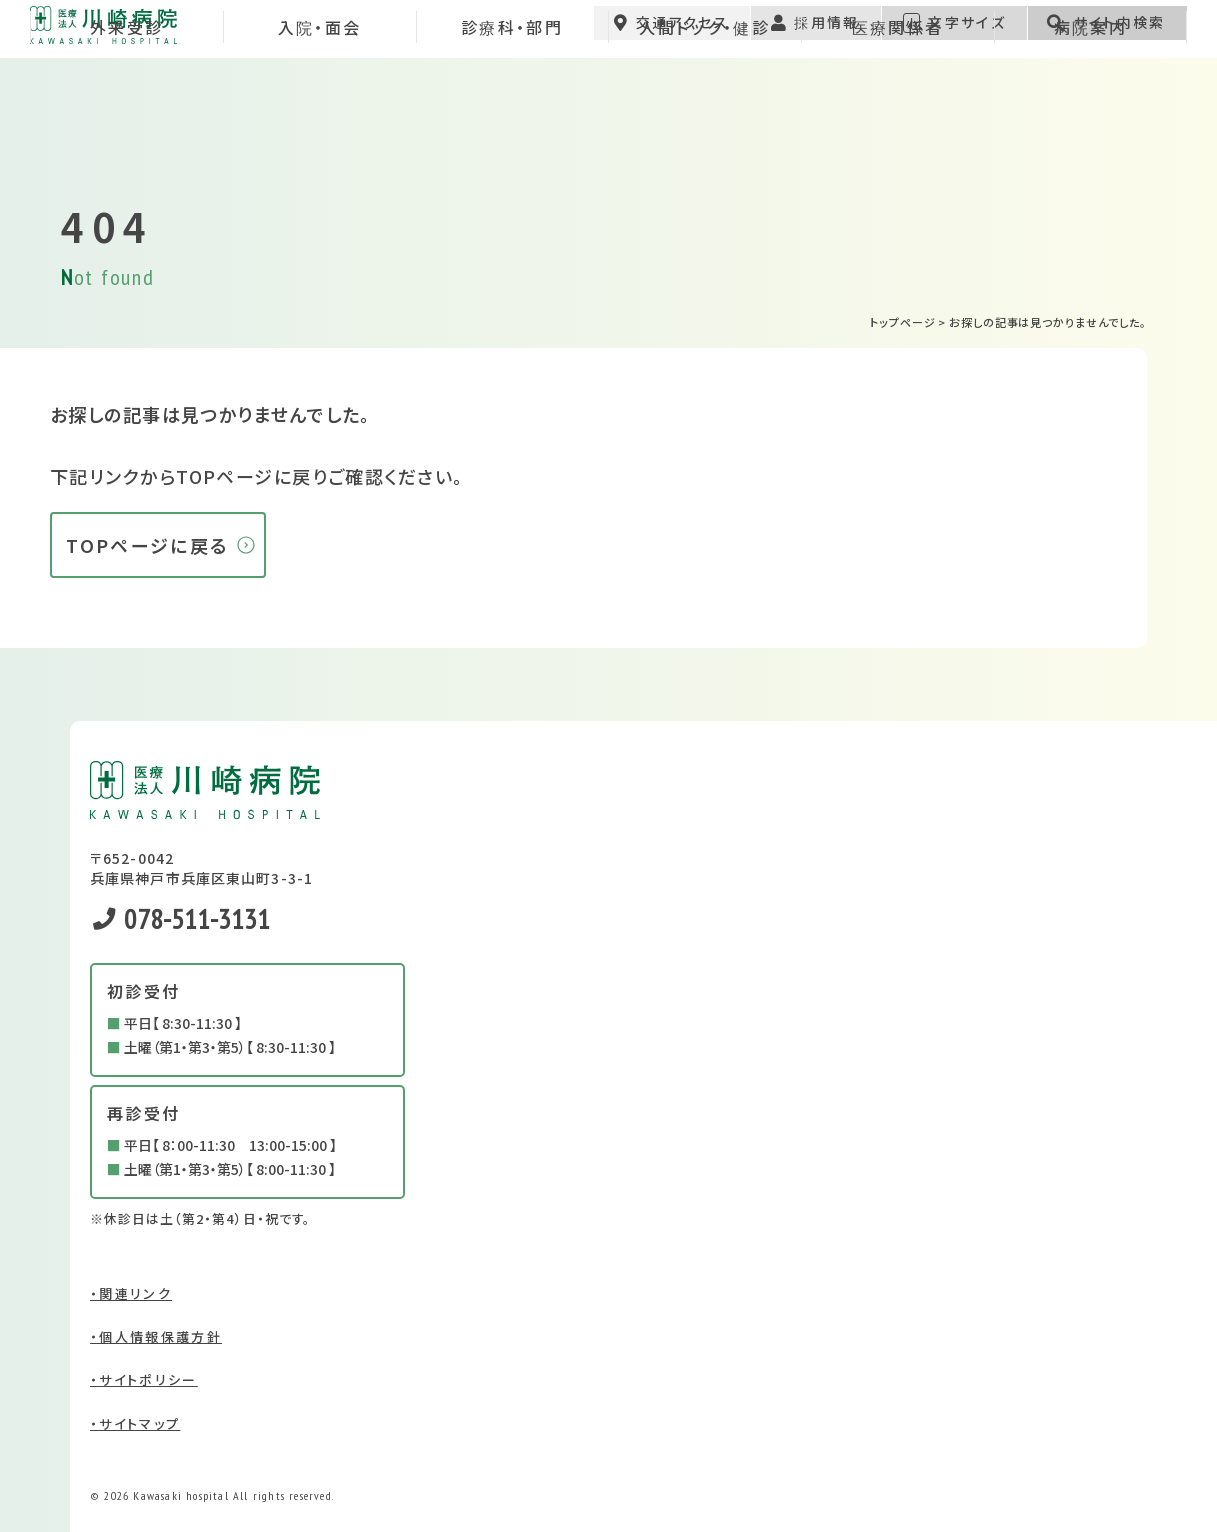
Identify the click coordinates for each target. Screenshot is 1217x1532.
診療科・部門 (512, 124)
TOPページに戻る (147, 545)
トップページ (902, 322)
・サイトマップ (135, 1423)
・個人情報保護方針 (156, 1336)
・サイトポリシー (144, 1379)
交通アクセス (671, 36)
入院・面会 (320, 124)
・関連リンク (131, 1293)
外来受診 (126, 124)
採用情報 (814, 36)
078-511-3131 (181, 918)
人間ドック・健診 (704, 124)
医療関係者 (898, 124)
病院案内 (1090, 124)
